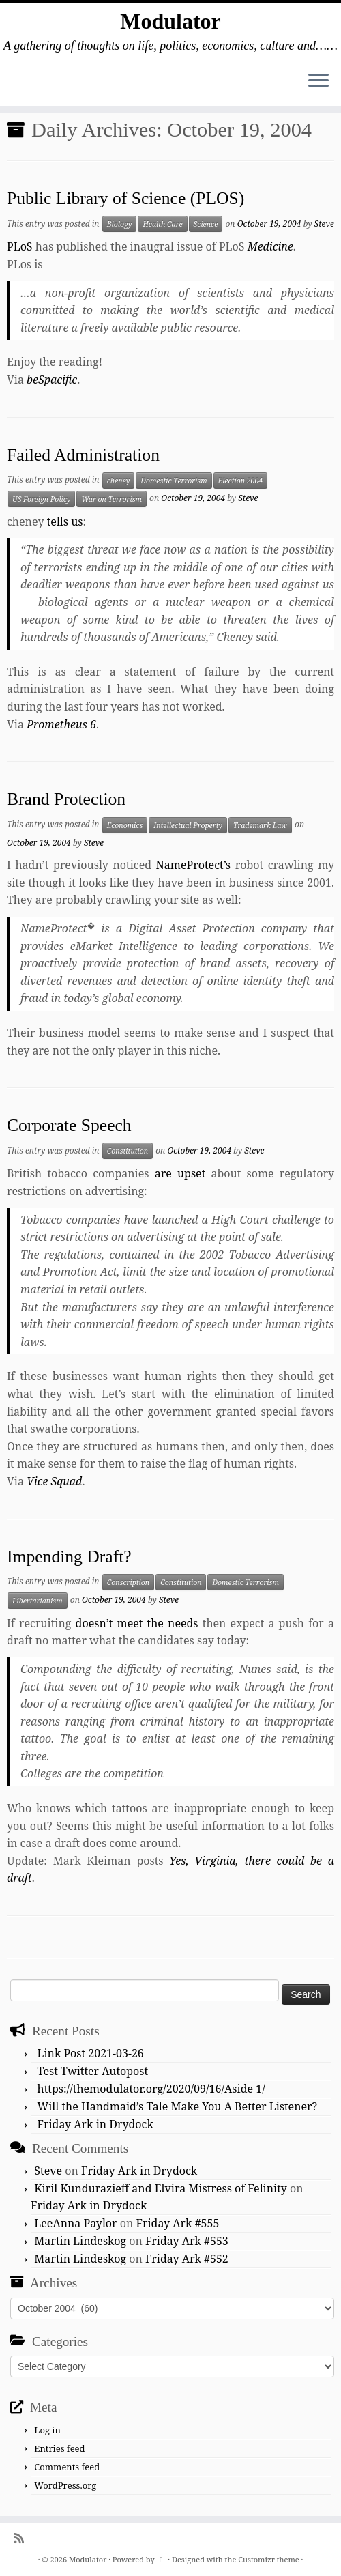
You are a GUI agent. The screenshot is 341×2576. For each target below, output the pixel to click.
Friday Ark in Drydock (95, 2124)
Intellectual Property (187, 825)
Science (206, 224)
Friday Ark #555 (178, 2223)
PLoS (20, 246)
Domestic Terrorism (173, 480)
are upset (180, 1173)
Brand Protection (66, 799)
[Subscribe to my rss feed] (23, 2538)
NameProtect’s (193, 864)
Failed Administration (83, 455)
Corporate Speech (69, 1125)
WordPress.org (65, 2485)
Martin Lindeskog (80, 2240)
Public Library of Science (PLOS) (125, 198)
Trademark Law (260, 825)
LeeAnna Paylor (75, 2223)
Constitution (127, 1151)
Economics (125, 825)
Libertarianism (37, 1600)
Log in (47, 2430)
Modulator (170, 21)
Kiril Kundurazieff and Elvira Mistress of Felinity (160, 2188)
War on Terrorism (111, 499)
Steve (324, 223)
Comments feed (67, 2467)
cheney (118, 480)
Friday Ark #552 (186, 2258)
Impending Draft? (69, 1556)
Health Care (162, 224)
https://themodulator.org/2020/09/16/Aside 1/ (151, 2088)
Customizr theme (268, 2559)
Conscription (128, 1582)
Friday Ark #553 (186, 2240)
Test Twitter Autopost (93, 2070)
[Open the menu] (318, 81)
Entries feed (59, 2448)
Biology (119, 224)
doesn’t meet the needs (137, 1623)
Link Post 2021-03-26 (91, 2053)
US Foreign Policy (41, 499)
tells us (65, 521)
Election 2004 (240, 480)
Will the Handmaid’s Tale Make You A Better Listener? (178, 2106)
